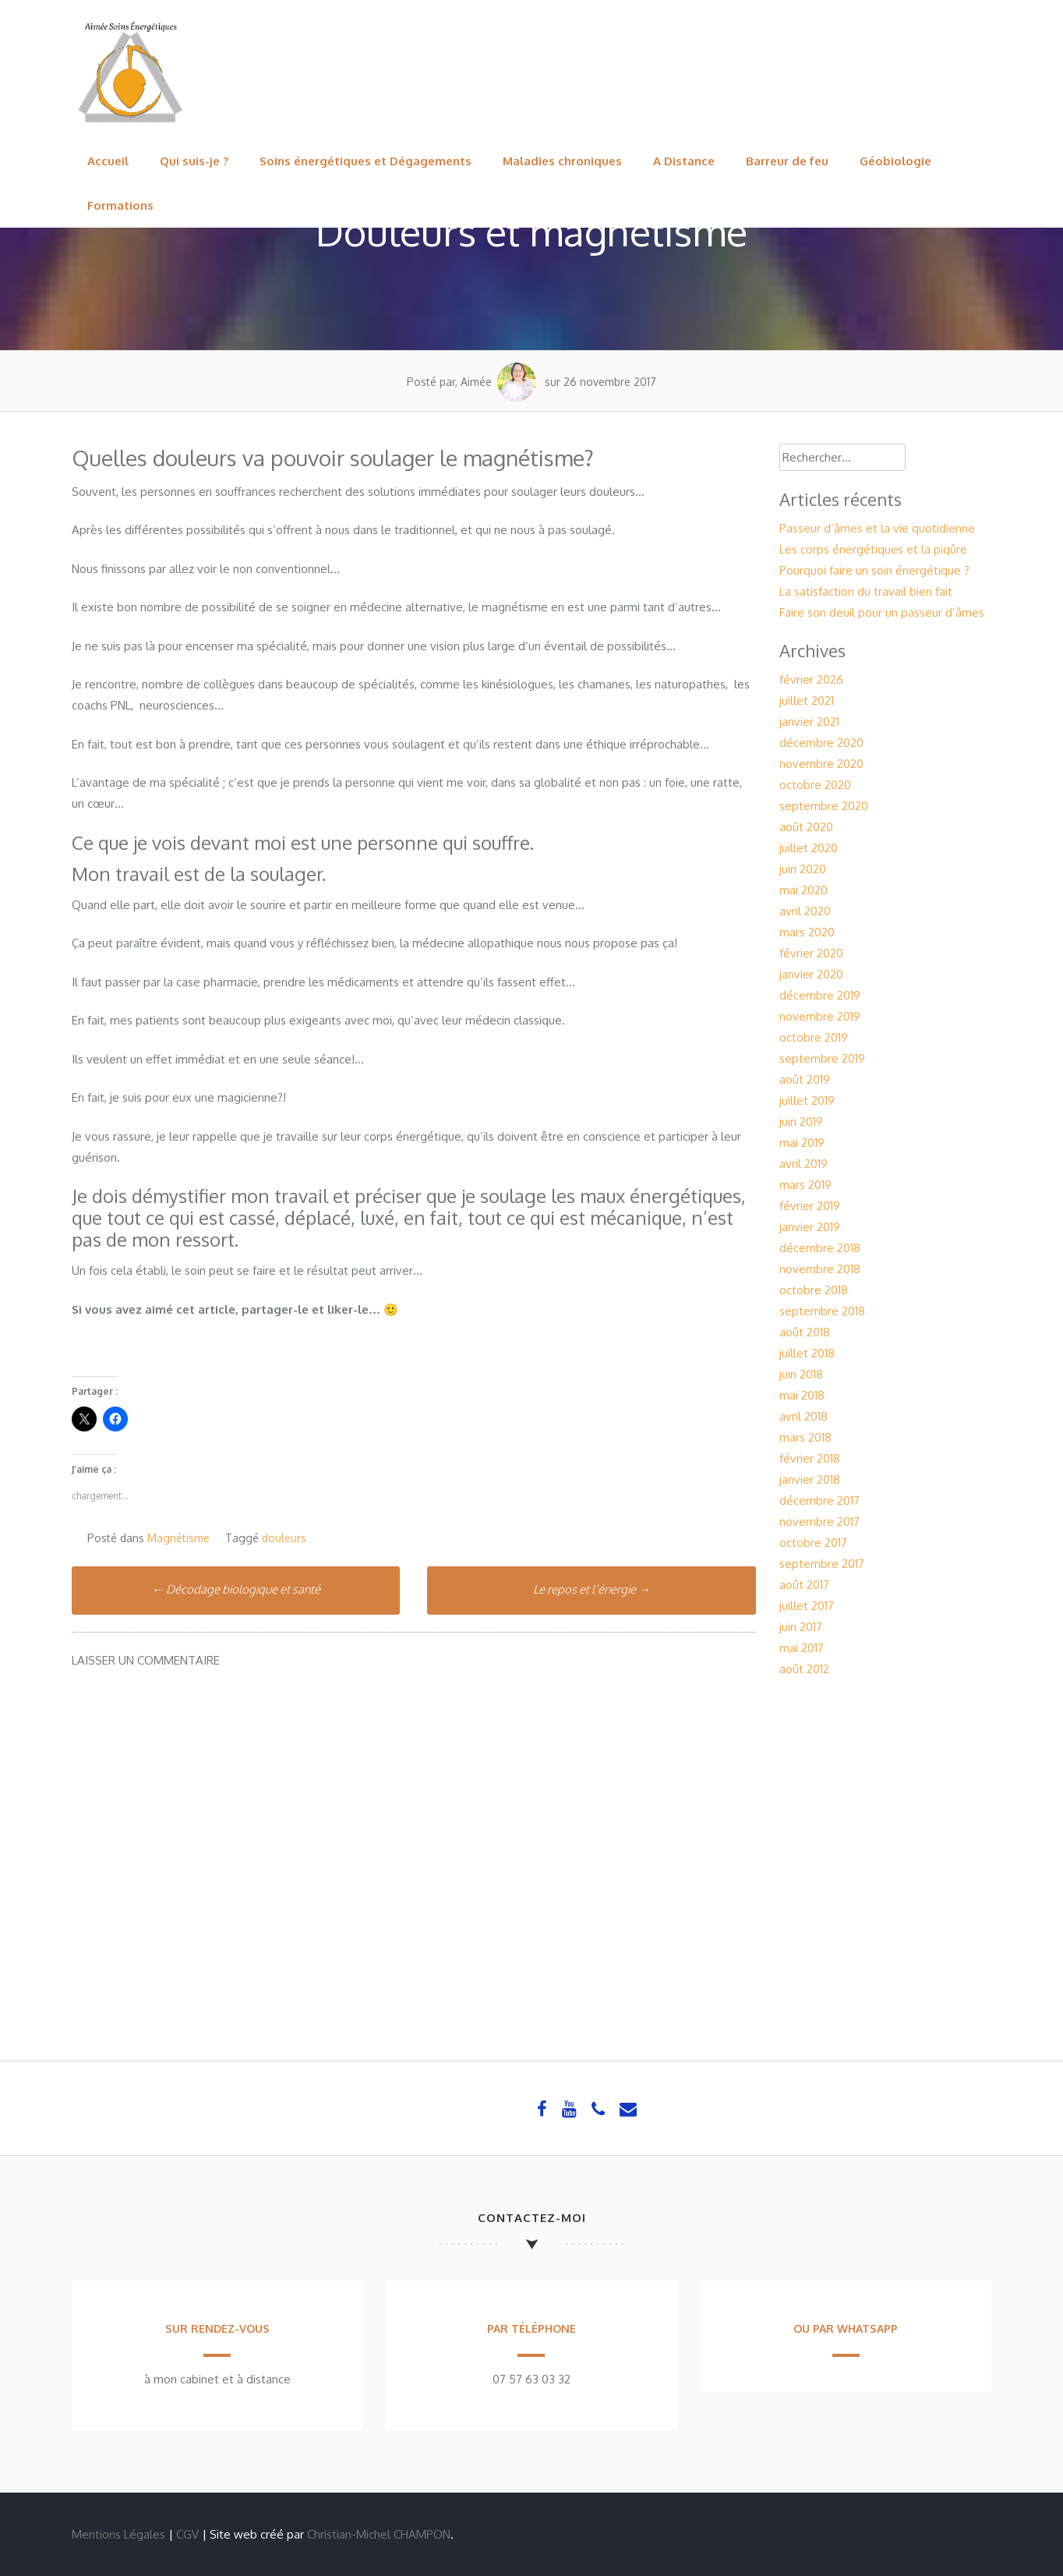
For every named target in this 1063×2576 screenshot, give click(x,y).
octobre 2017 (813, 1542)
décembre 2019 (819, 995)
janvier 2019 (809, 1226)
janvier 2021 (809, 721)
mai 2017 (801, 1647)
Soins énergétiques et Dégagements (365, 161)
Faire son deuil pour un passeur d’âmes (881, 612)
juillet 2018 (807, 1353)
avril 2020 (805, 911)
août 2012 (804, 1668)
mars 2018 (805, 1437)
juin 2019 (801, 1121)
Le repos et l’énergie (591, 1589)
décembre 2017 (819, 1500)
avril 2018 (803, 1416)
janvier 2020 (811, 974)
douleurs (284, 1538)
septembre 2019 (822, 1058)
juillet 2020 (808, 847)
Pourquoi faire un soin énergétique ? (874, 570)
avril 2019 (803, 1163)
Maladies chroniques (562, 161)
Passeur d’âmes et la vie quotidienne (877, 528)
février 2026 (811, 679)
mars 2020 (807, 932)
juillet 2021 (806, 700)
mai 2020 (803, 890)
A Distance (684, 161)
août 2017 (804, 1584)
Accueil (108, 161)
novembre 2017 (819, 1521)
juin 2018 (801, 1374)
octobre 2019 (813, 1037)
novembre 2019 (819, 1016)
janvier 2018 (809, 1479)
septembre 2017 (821, 1563)
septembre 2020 (823, 805)
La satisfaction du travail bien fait (865, 591)
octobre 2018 (813, 1290)
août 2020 (806, 826)
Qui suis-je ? (194, 161)
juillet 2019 (807, 1100)
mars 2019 (805, 1184)
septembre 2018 (822, 1311)
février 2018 (809, 1458)
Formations (120, 205)
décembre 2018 (819, 1247)
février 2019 (809, 1205)
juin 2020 (802, 869)
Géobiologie (895, 161)
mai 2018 (802, 1395)
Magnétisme (178, 1538)
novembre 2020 (821, 763)
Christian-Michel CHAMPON (378, 2534)
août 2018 (804, 1332)
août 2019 (804, 1079)
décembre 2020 (821, 742)
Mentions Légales (118, 2534)
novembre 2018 (819, 1268)
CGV (187, 2534)
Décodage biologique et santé (236, 1589)
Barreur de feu (787, 161)
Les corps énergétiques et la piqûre (873, 549)
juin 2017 (800, 1626)
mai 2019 (802, 1142)
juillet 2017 (806, 1605)
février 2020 (811, 953)
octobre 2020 (815, 784)
